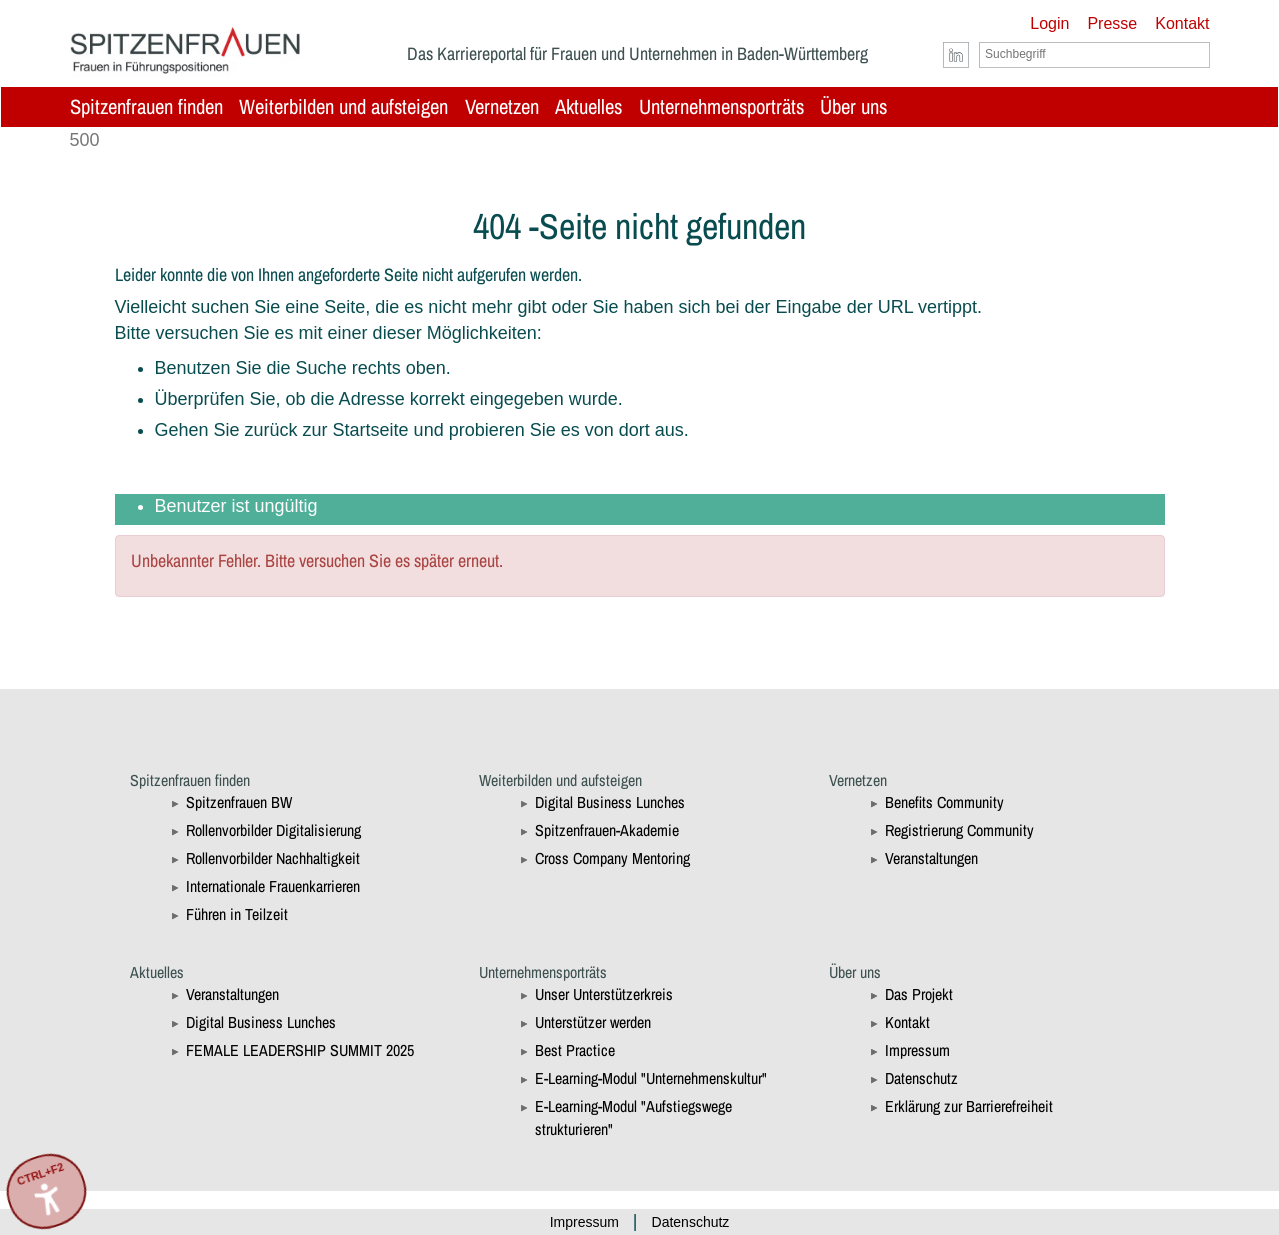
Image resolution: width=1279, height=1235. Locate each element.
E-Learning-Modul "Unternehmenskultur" (651, 1078)
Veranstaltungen (931, 858)
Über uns (853, 106)
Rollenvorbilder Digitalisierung (273, 830)
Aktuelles (588, 106)
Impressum (917, 1050)
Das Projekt (919, 994)
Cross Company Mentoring (612, 858)
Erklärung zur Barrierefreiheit (969, 1106)
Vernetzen (502, 106)
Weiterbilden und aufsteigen (343, 106)
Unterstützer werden (593, 1022)
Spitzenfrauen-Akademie (607, 830)
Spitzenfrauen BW (239, 802)
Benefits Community (944, 802)
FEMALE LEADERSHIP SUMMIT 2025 (300, 1050)
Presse (1112, 23)
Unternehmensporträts (721, 106)
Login (1049, 23)
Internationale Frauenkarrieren (273, 886)
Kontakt (1182, 23)
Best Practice (575, 1050)
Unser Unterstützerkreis (604, 994)
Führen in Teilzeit (237, 914)
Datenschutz (921, 1078)
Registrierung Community (959, 830)
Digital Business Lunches (610, 802)
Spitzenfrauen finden (146, 106)
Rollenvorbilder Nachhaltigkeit (273, 858)
